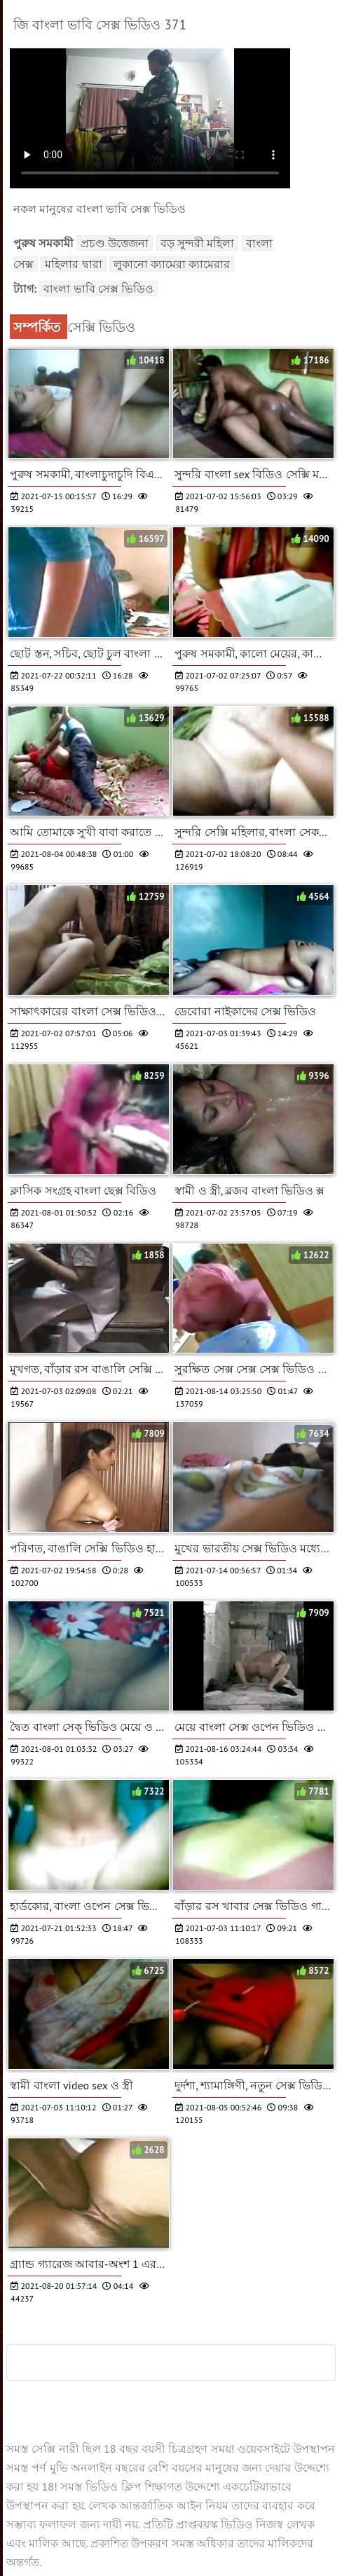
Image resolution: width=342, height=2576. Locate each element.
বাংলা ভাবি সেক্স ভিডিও (98, 288)
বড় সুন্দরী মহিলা (197, 243)
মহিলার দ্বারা (73, 264)
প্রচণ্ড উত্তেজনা (115, 243)
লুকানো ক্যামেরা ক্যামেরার (172, 264)
